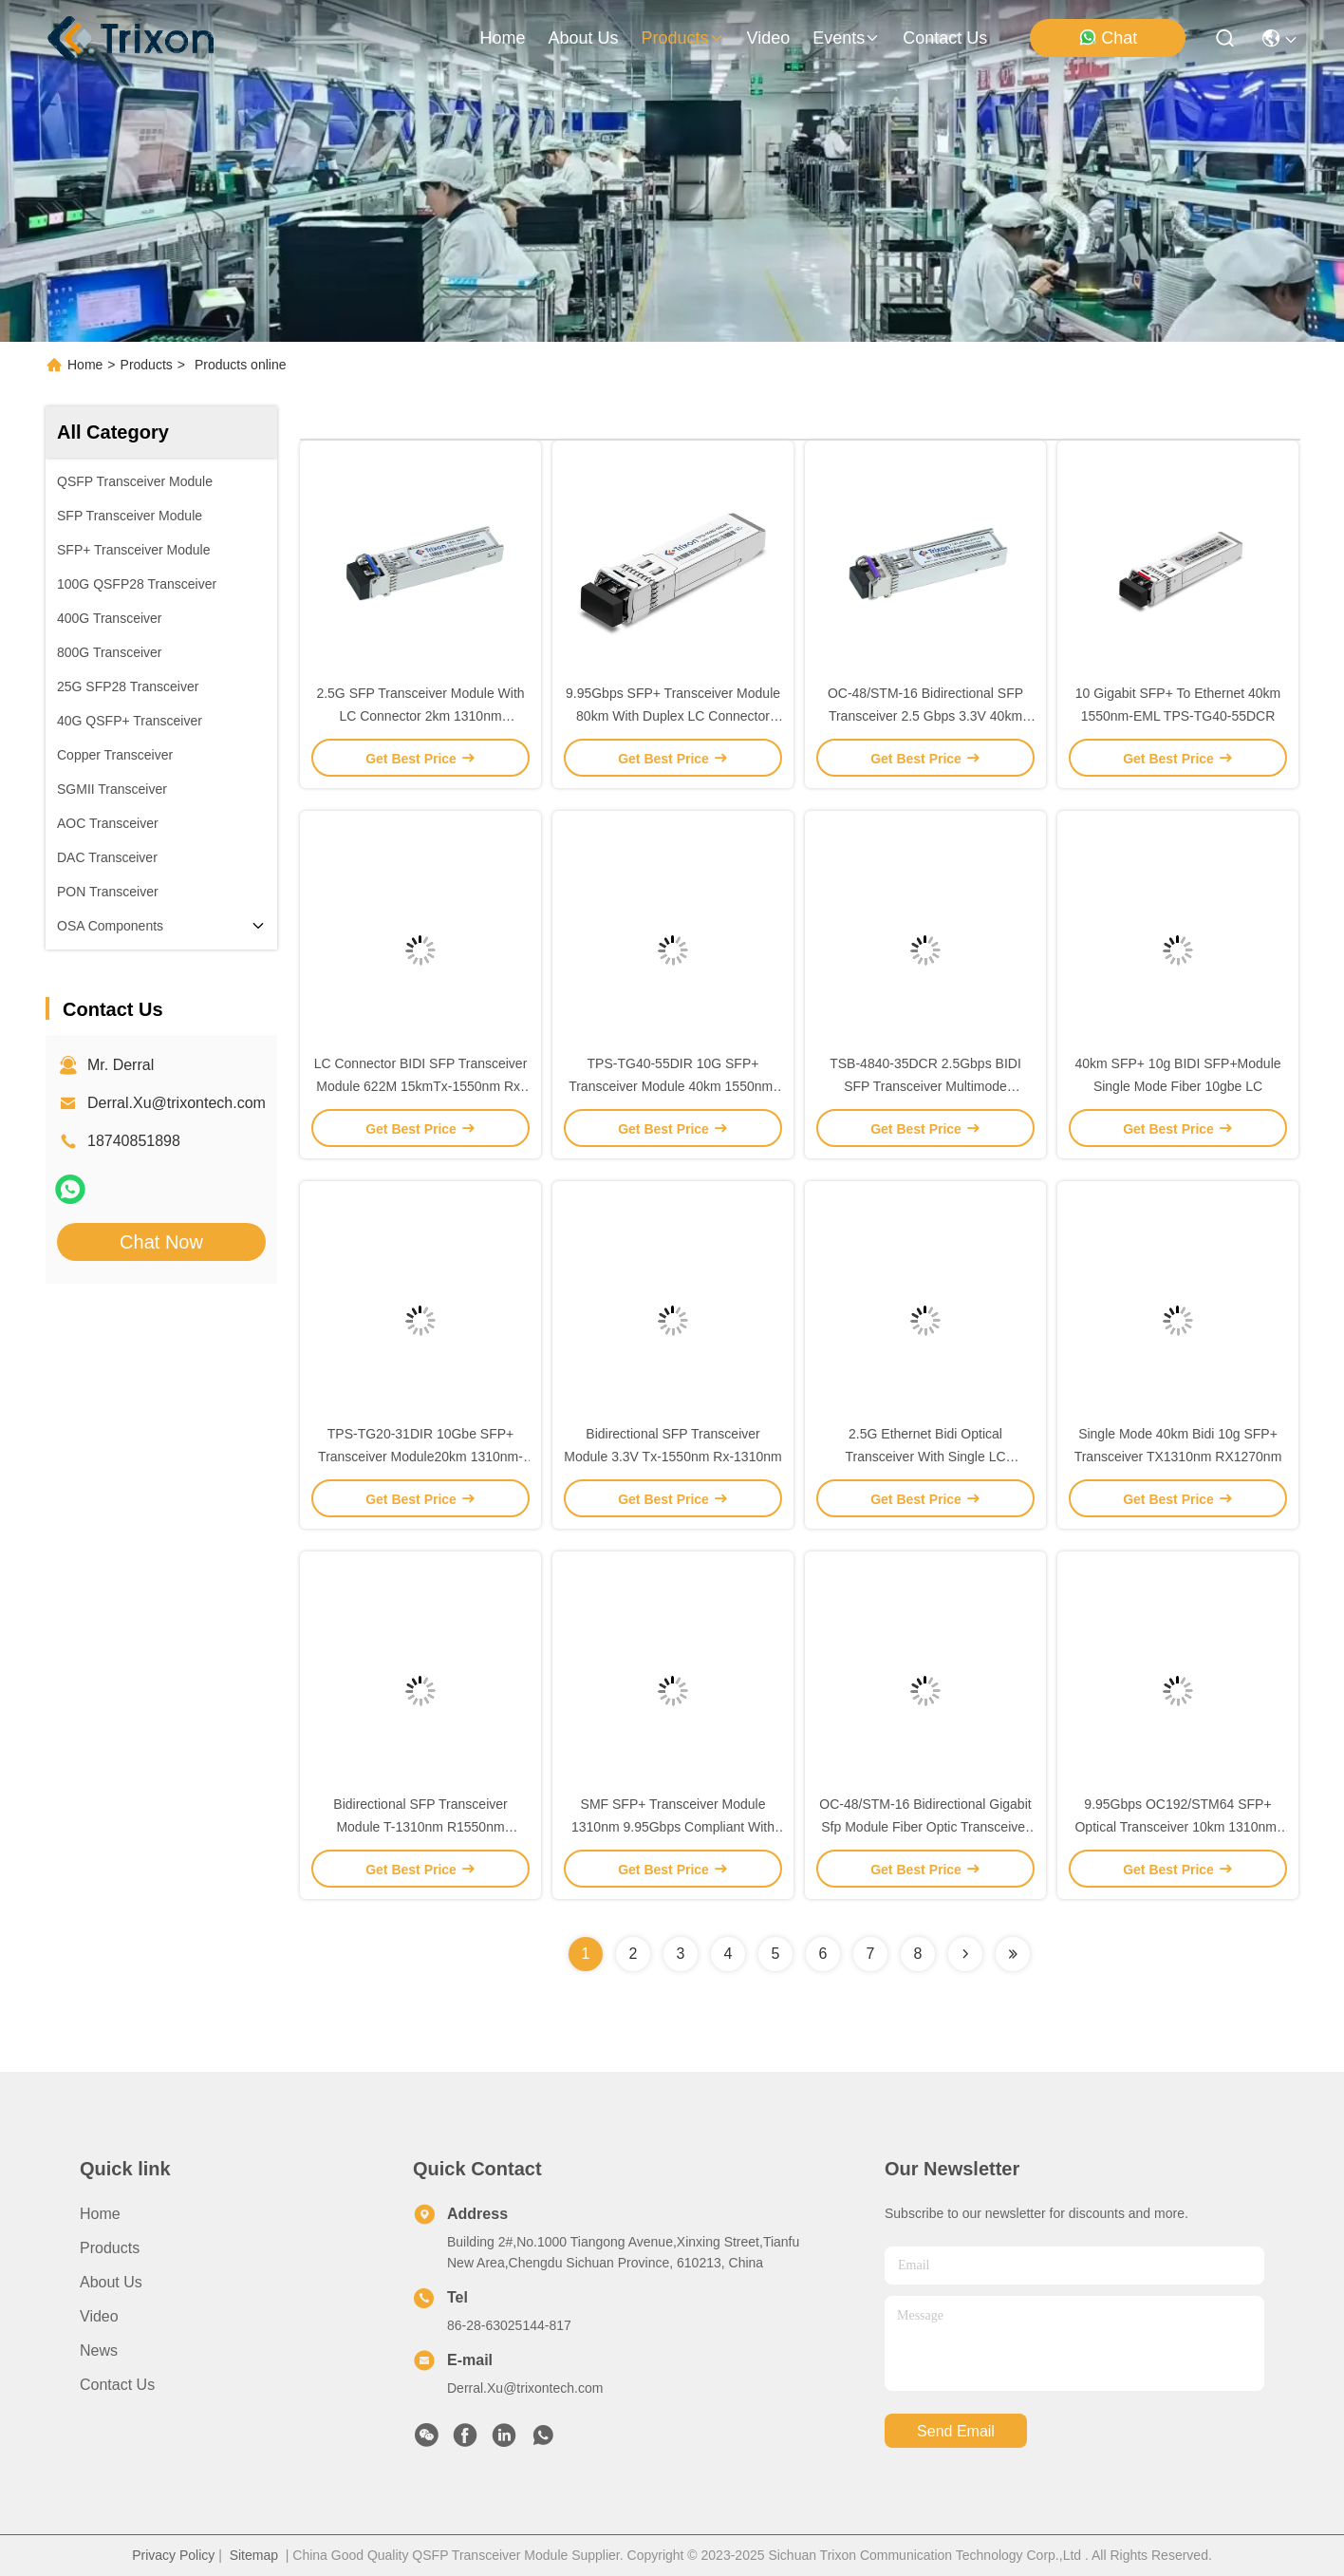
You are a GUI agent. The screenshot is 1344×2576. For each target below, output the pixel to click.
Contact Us (117, 2385)
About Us (111, 2282)
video (769, 37)
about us (583, 37)
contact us (945, 37)
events (846, 37)
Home (502, 37)
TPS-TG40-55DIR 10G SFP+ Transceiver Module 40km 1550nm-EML (673, 1086)
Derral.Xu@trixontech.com (176, 1103)
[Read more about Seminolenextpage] (965, 1954)
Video (99, 2316)
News (99, 2350)
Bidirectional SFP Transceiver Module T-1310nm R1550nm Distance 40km (420, 1826)
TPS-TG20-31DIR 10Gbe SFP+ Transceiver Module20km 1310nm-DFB (420, 1456)
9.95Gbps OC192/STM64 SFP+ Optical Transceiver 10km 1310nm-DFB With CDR (1177, 1826)
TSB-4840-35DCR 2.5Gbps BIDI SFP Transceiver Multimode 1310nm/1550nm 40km (925, 1086)
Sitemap (254, 2555)
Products (147, 364)
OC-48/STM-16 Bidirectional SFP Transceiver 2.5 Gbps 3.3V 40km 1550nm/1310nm (925, 716)
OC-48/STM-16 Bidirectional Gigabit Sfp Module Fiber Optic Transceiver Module (925, 1826)
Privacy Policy (173, 2555)
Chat (1107, 37)
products (682, 37)
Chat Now (161, 1242)
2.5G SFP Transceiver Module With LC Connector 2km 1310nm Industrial (420, 716)
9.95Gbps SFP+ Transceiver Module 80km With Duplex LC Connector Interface (673, 716)
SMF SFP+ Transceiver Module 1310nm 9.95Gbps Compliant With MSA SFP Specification (673, 1826)
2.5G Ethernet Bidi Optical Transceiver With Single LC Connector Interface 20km (925, 1456)
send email (956, 2431)
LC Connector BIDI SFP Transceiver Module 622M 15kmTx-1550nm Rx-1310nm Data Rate (421, 1086)
